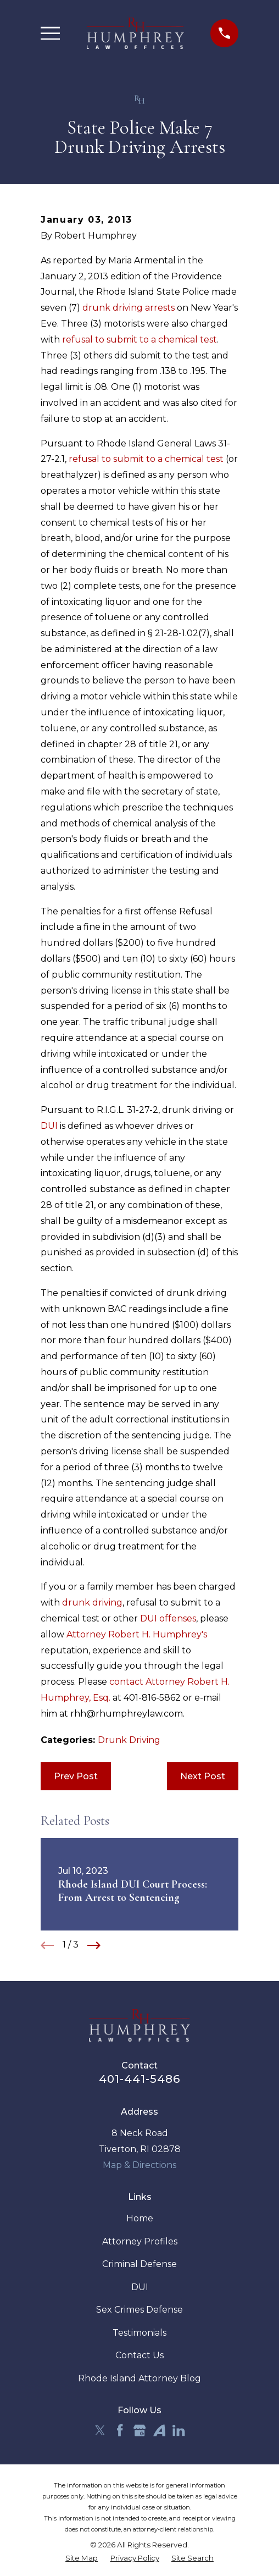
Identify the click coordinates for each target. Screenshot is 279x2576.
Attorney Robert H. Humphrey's (136, 1634)
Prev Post (76, 1776)
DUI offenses (168, 1618)
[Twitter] (100, 2430)
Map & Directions (139, 2165)
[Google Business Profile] (139, 2430)
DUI (49, 1126)
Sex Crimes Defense (139, 2309)
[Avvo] (159, 2430)
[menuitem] (81, 2558)
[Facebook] (120, 2430)
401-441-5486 (139, 2079)
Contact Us (139, 2355)
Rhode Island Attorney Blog (139, 2378)
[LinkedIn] (178, 2430)
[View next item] (94, 1945)
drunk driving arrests (128, 307)
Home (139, 2218)
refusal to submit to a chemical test (139, 339)
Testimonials (139, 2332)
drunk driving (92, 1602)
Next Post (202, 1776)
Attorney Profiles (139, 2241)
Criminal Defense (139, 2264)
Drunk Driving (129, 1740)
